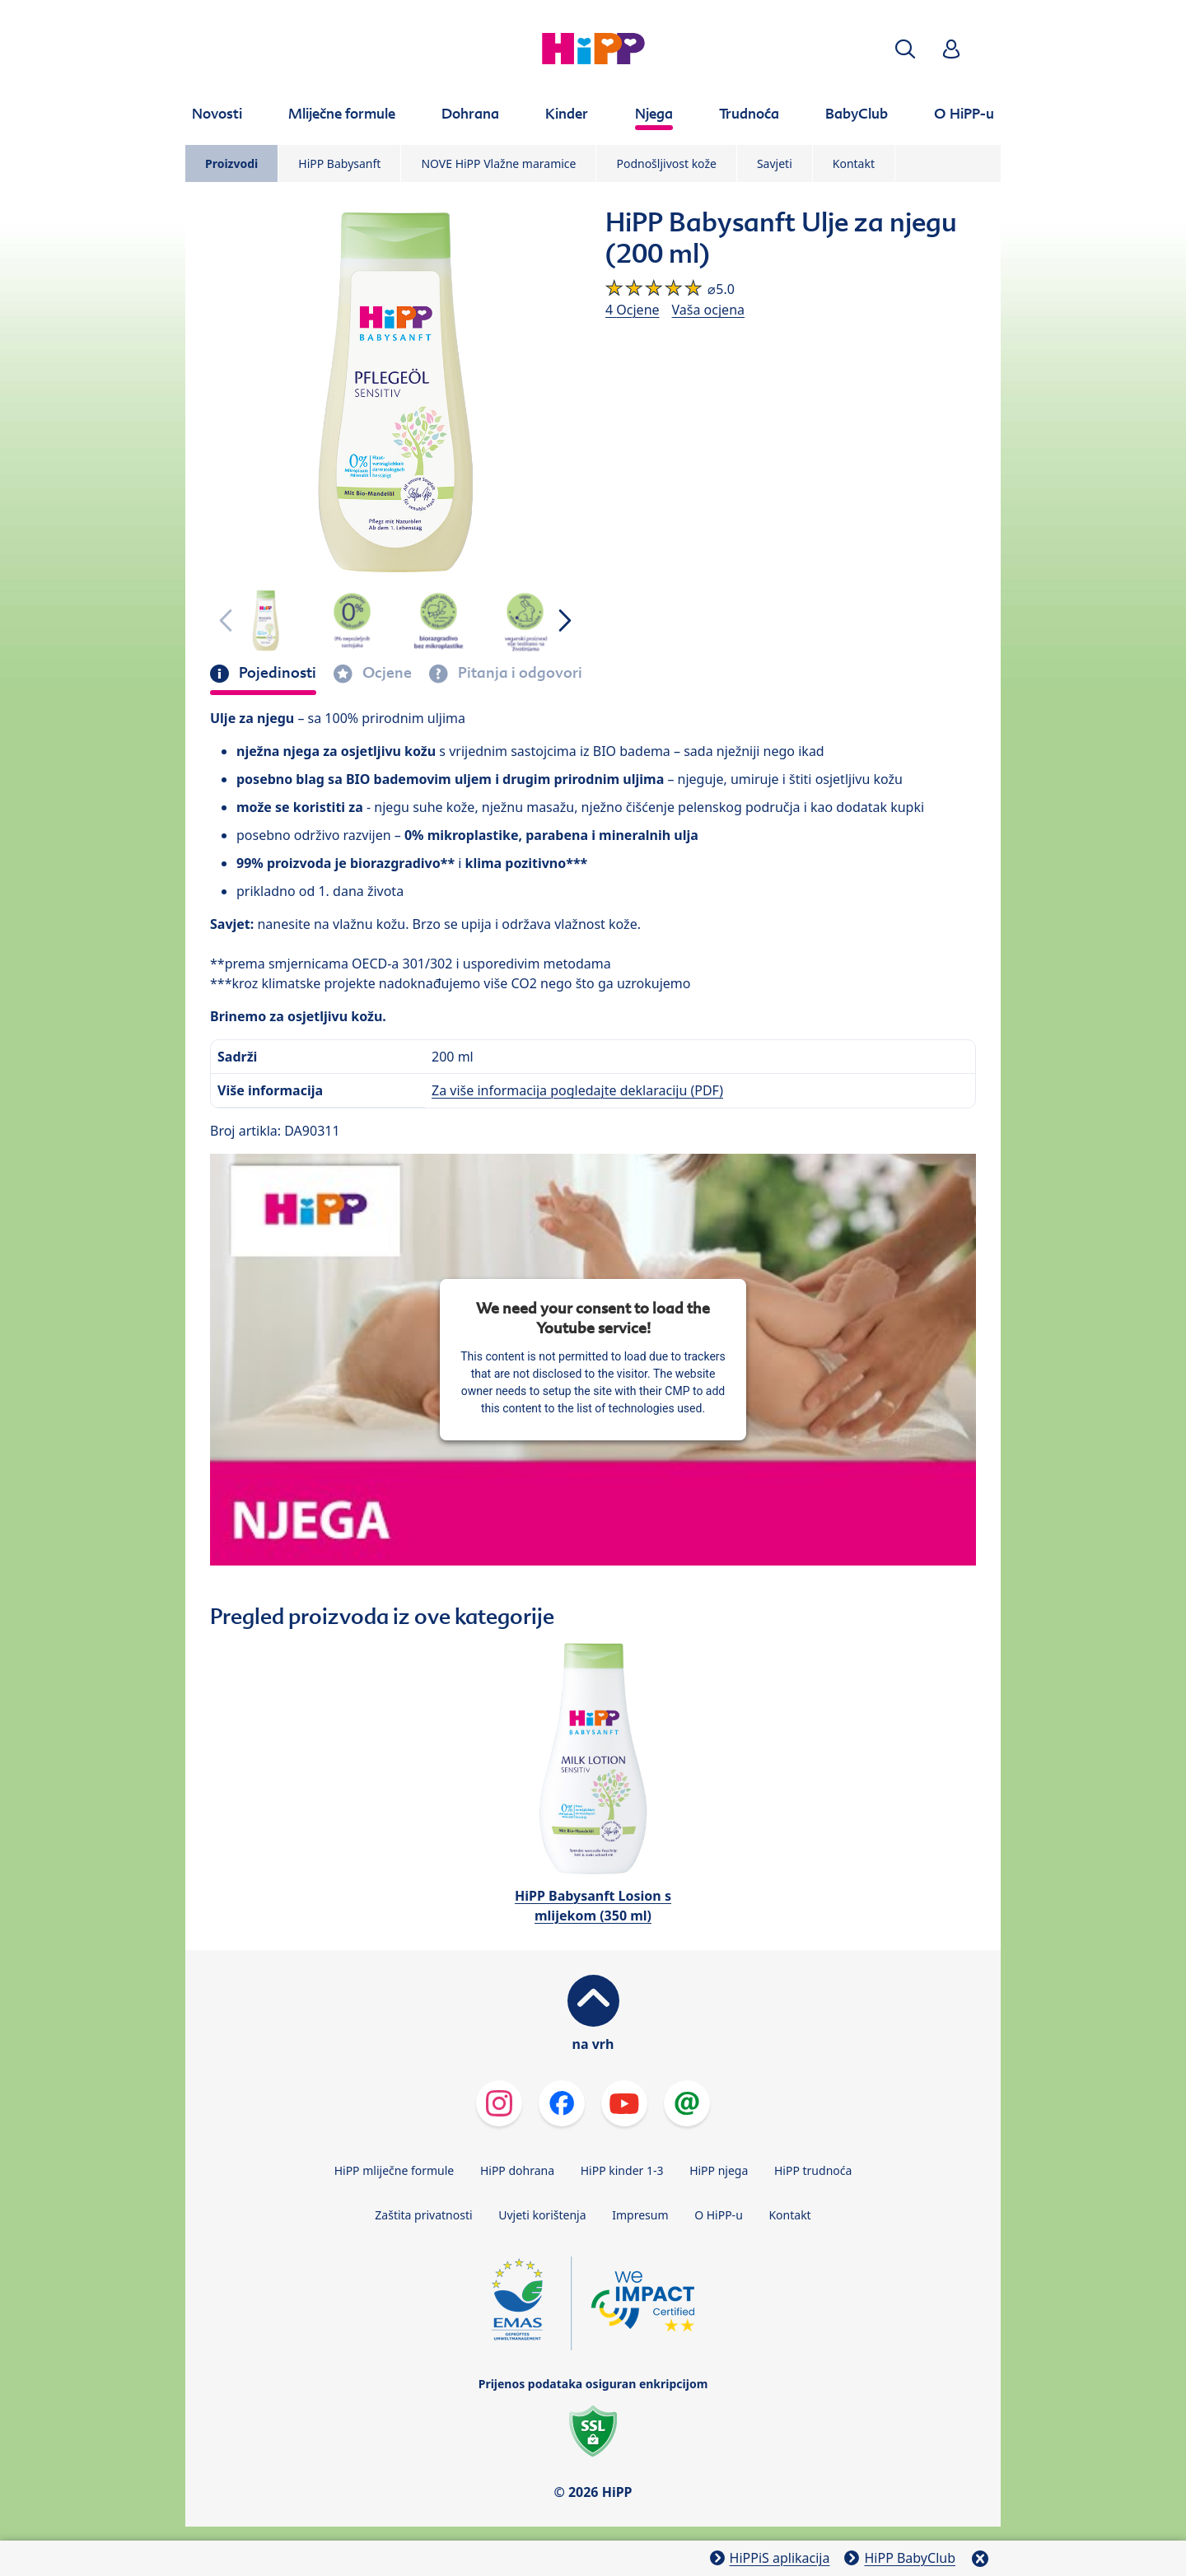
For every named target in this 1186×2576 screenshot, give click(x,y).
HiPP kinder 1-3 (622, 2170)
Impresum (640, 2215)
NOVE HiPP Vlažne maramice (498, 163)
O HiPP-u (718, 2215)
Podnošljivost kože (666, 163)
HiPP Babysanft (339, 163)
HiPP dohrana (517, 2170)
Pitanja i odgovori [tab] (518, 673)
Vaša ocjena (708, 310)
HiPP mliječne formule (394, 2170)
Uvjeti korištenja (542, 2215)
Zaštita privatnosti (423, 2215)
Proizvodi (231, 163)
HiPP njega (718, 2170)
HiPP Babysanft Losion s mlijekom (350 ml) (593, 1906)
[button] (905, 49)
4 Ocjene (632, 310)
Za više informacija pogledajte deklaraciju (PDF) (577, 1090)
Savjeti (774, 163)
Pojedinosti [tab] (276, 673)
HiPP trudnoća (813, 2170)
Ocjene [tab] (385, 673)
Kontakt (854, 163)
